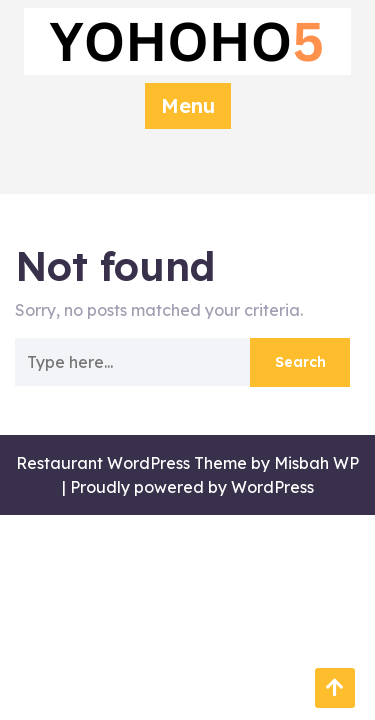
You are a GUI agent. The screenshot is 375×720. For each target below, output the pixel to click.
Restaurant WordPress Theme (131, 463)
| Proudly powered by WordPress (188, 487)
